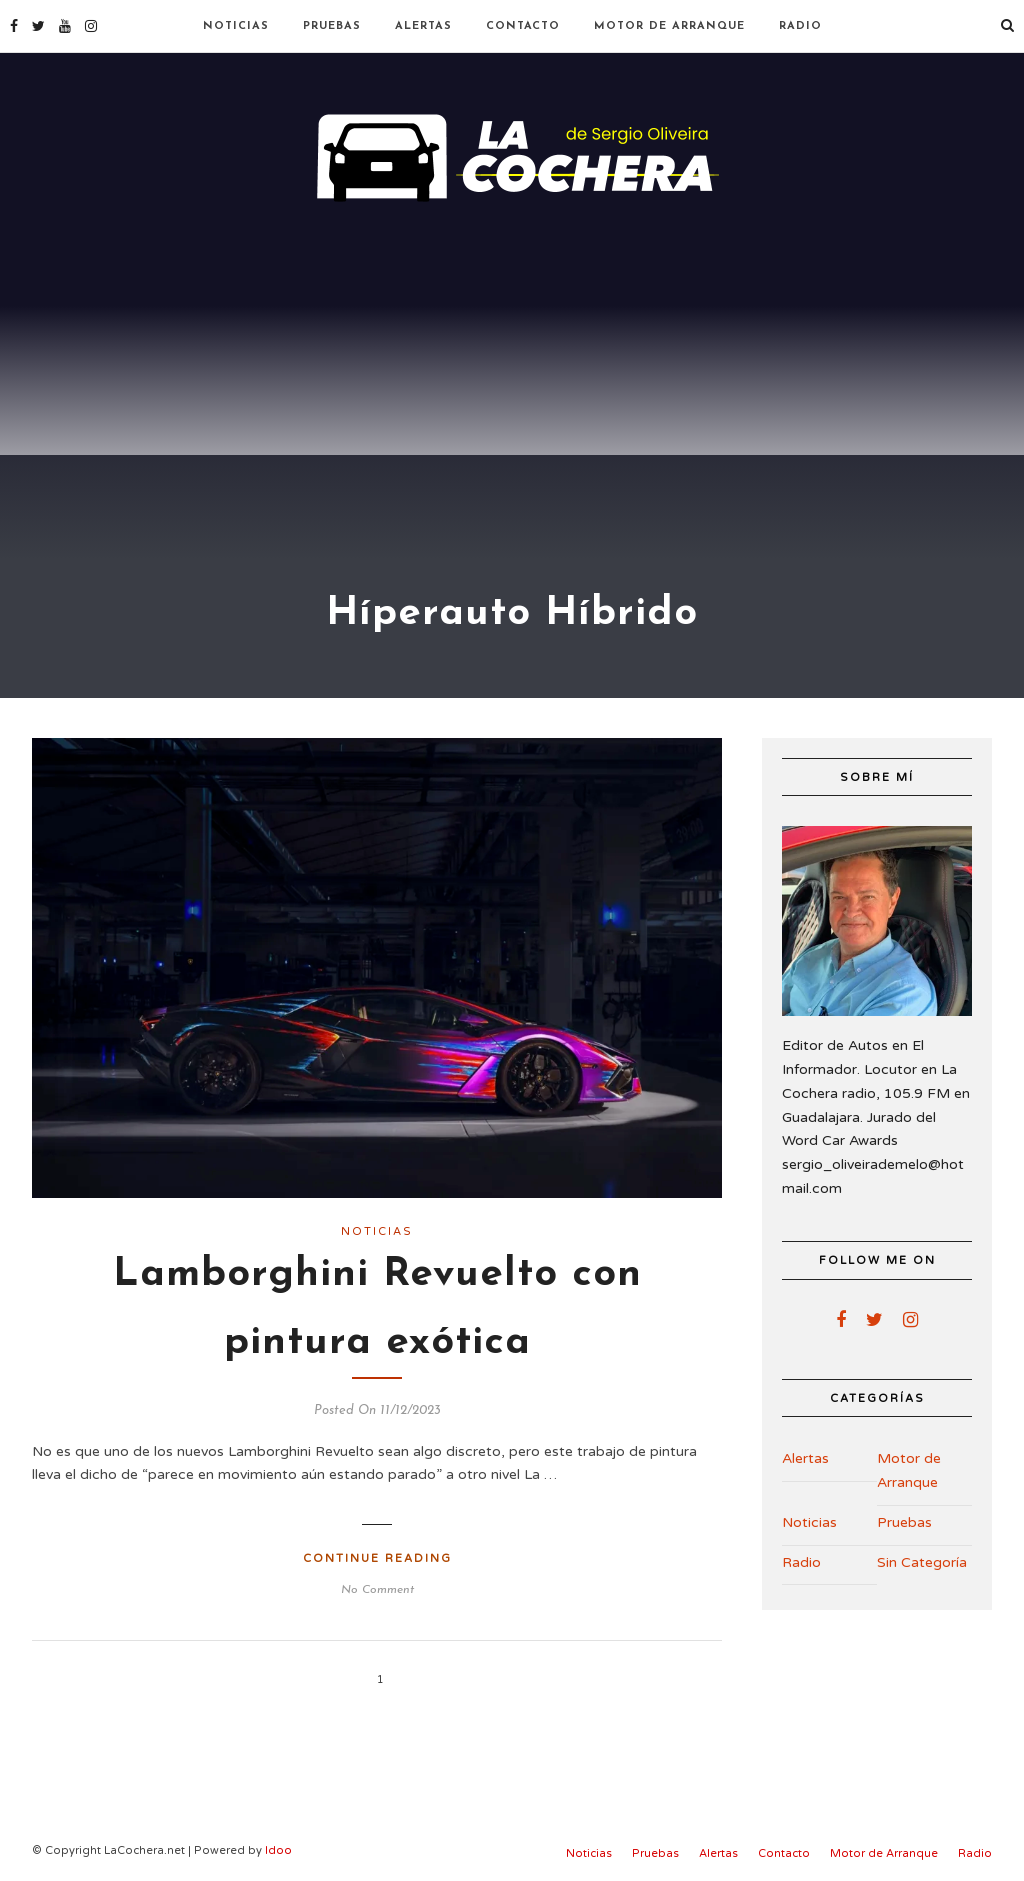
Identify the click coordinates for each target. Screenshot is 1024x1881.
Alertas (423, 26)
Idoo (278, 1850)
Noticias (236, 26)
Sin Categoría (922, 1562)
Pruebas (332, 26)
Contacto (523, 26)
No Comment (377, 1590)
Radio (800, 26)
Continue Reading (377, 1558)
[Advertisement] (512, 360)
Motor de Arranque (669, 26)
